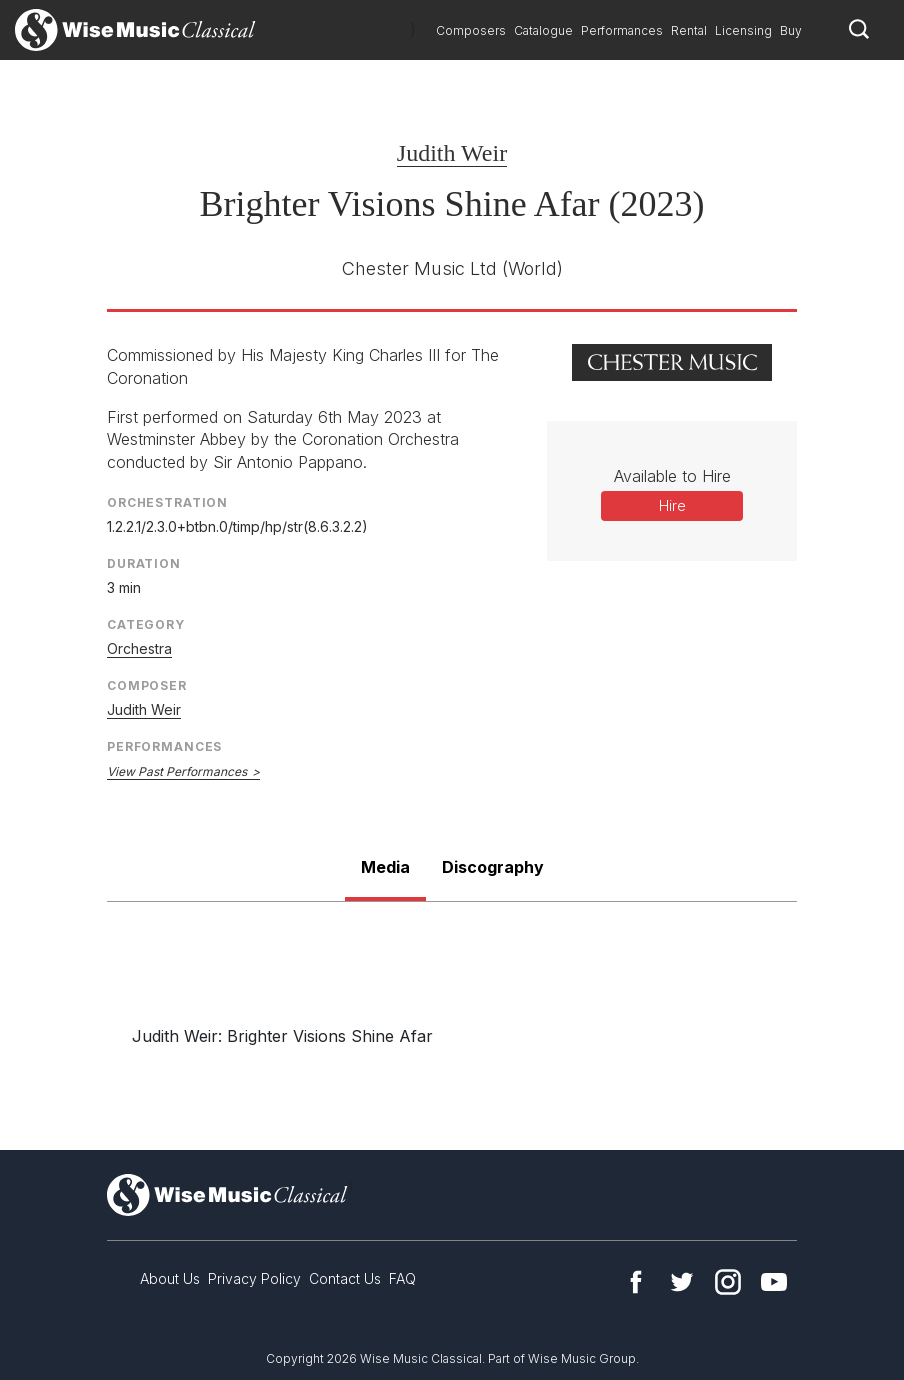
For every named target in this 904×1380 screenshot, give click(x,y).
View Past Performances (177, 771)
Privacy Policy (254, 1278)
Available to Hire (672, 476)
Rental (689, 30)
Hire (672, 505)
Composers (471, 30)
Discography (493, 867)
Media (385, 867)
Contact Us (345, 1278)
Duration (144, 563)
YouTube (774, 1282)
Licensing (743, 30)
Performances (622, 30)
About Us (170, 1278)
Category (146, 624)
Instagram (728, 1282)
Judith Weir (452, 153)
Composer (147, 685)
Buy (791, 30)
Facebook (636, 1282)
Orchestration (167, 502)
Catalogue (543, 30)
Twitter (682, 1282)
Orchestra (139, 648)
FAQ (402, 1278)
